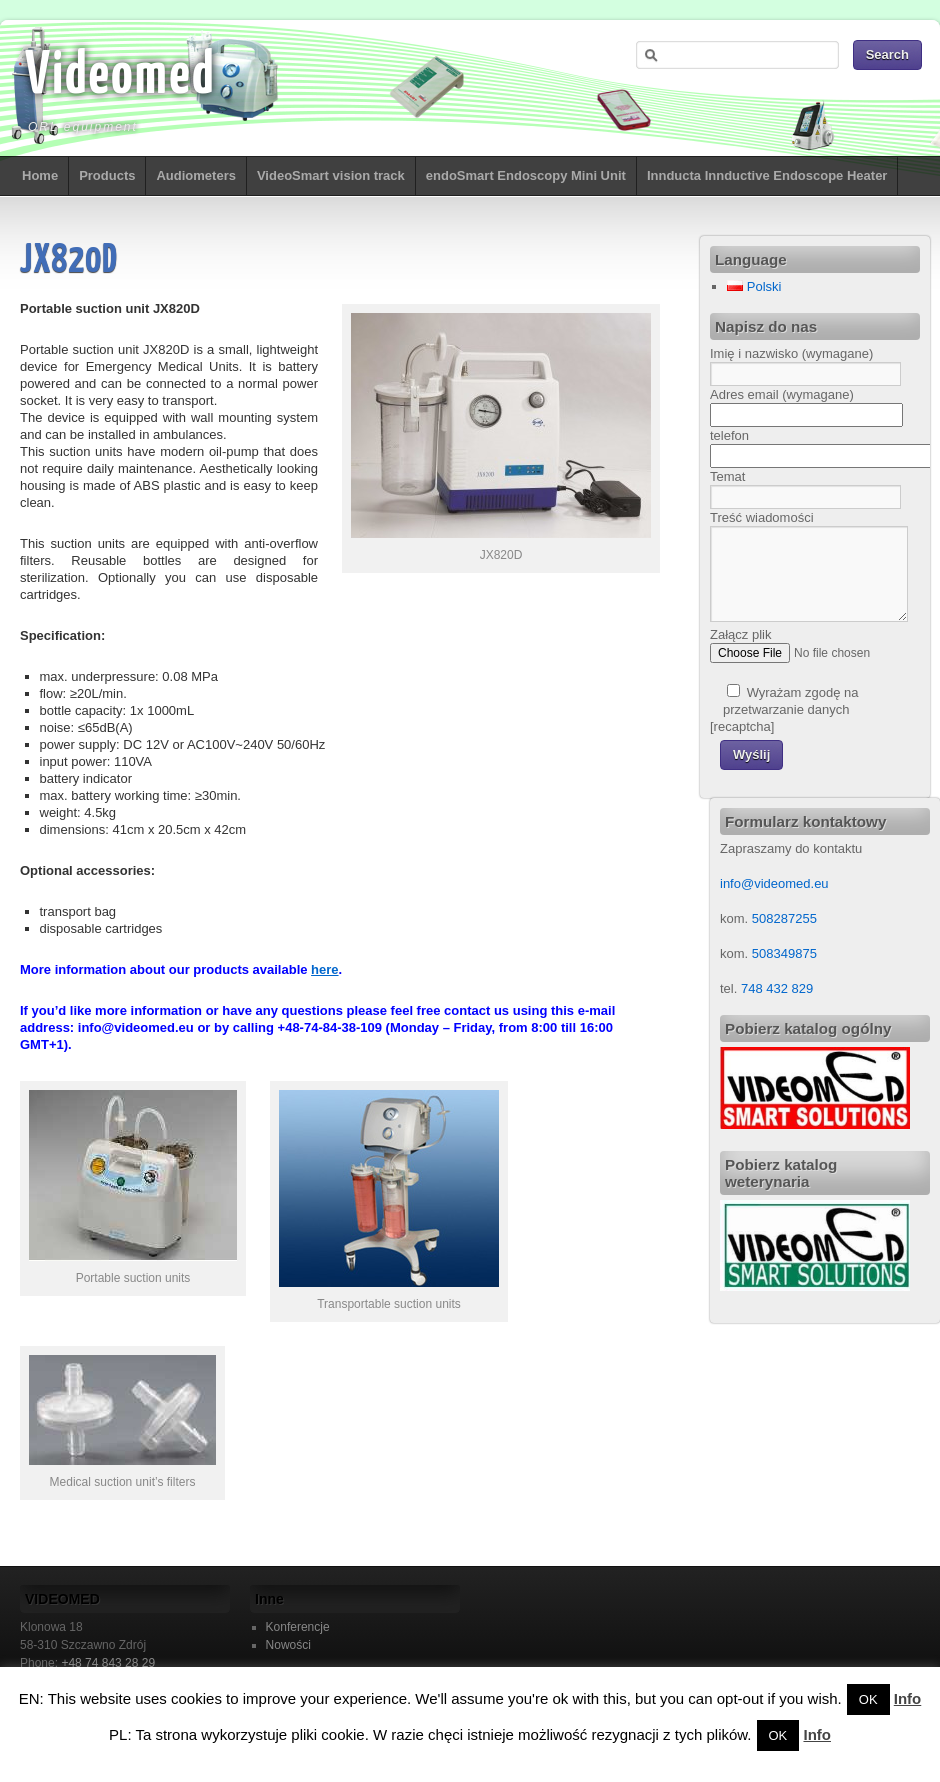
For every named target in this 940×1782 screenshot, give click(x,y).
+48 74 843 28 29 (108, 1663)
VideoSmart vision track (331, 175)
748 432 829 (775, 988)
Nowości (288, 1645)
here (324, 969)
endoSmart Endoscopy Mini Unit (526, 175)
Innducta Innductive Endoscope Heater (767, 175)
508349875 (784, 953)
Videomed (120, 77)
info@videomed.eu (774, 883)
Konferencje (298, 1627)
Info (908, 1698)
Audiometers (195, 175)
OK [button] (868, 1699)
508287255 (784, 918)
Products (107, 175)
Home (40, 175)
